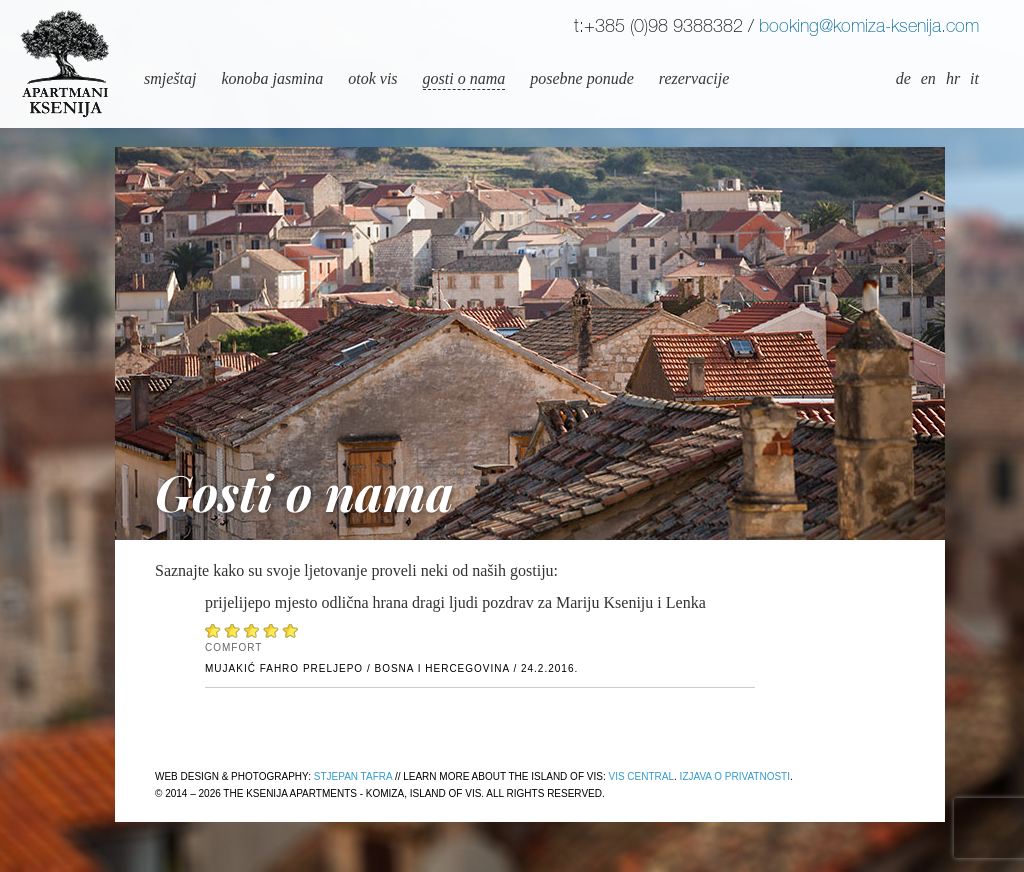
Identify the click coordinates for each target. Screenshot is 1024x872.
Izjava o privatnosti (735, 776)
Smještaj (170, 78)
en (928, 78)
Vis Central (641, 776)
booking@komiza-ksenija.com (869, 28)
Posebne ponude (582, 78)
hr (953, 78)
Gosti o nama (464, 78)
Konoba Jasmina (272, 78)
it (974, 78)
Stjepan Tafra (353, 776)
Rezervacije (694, 78)
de (903, 78)
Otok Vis (372, 78)
